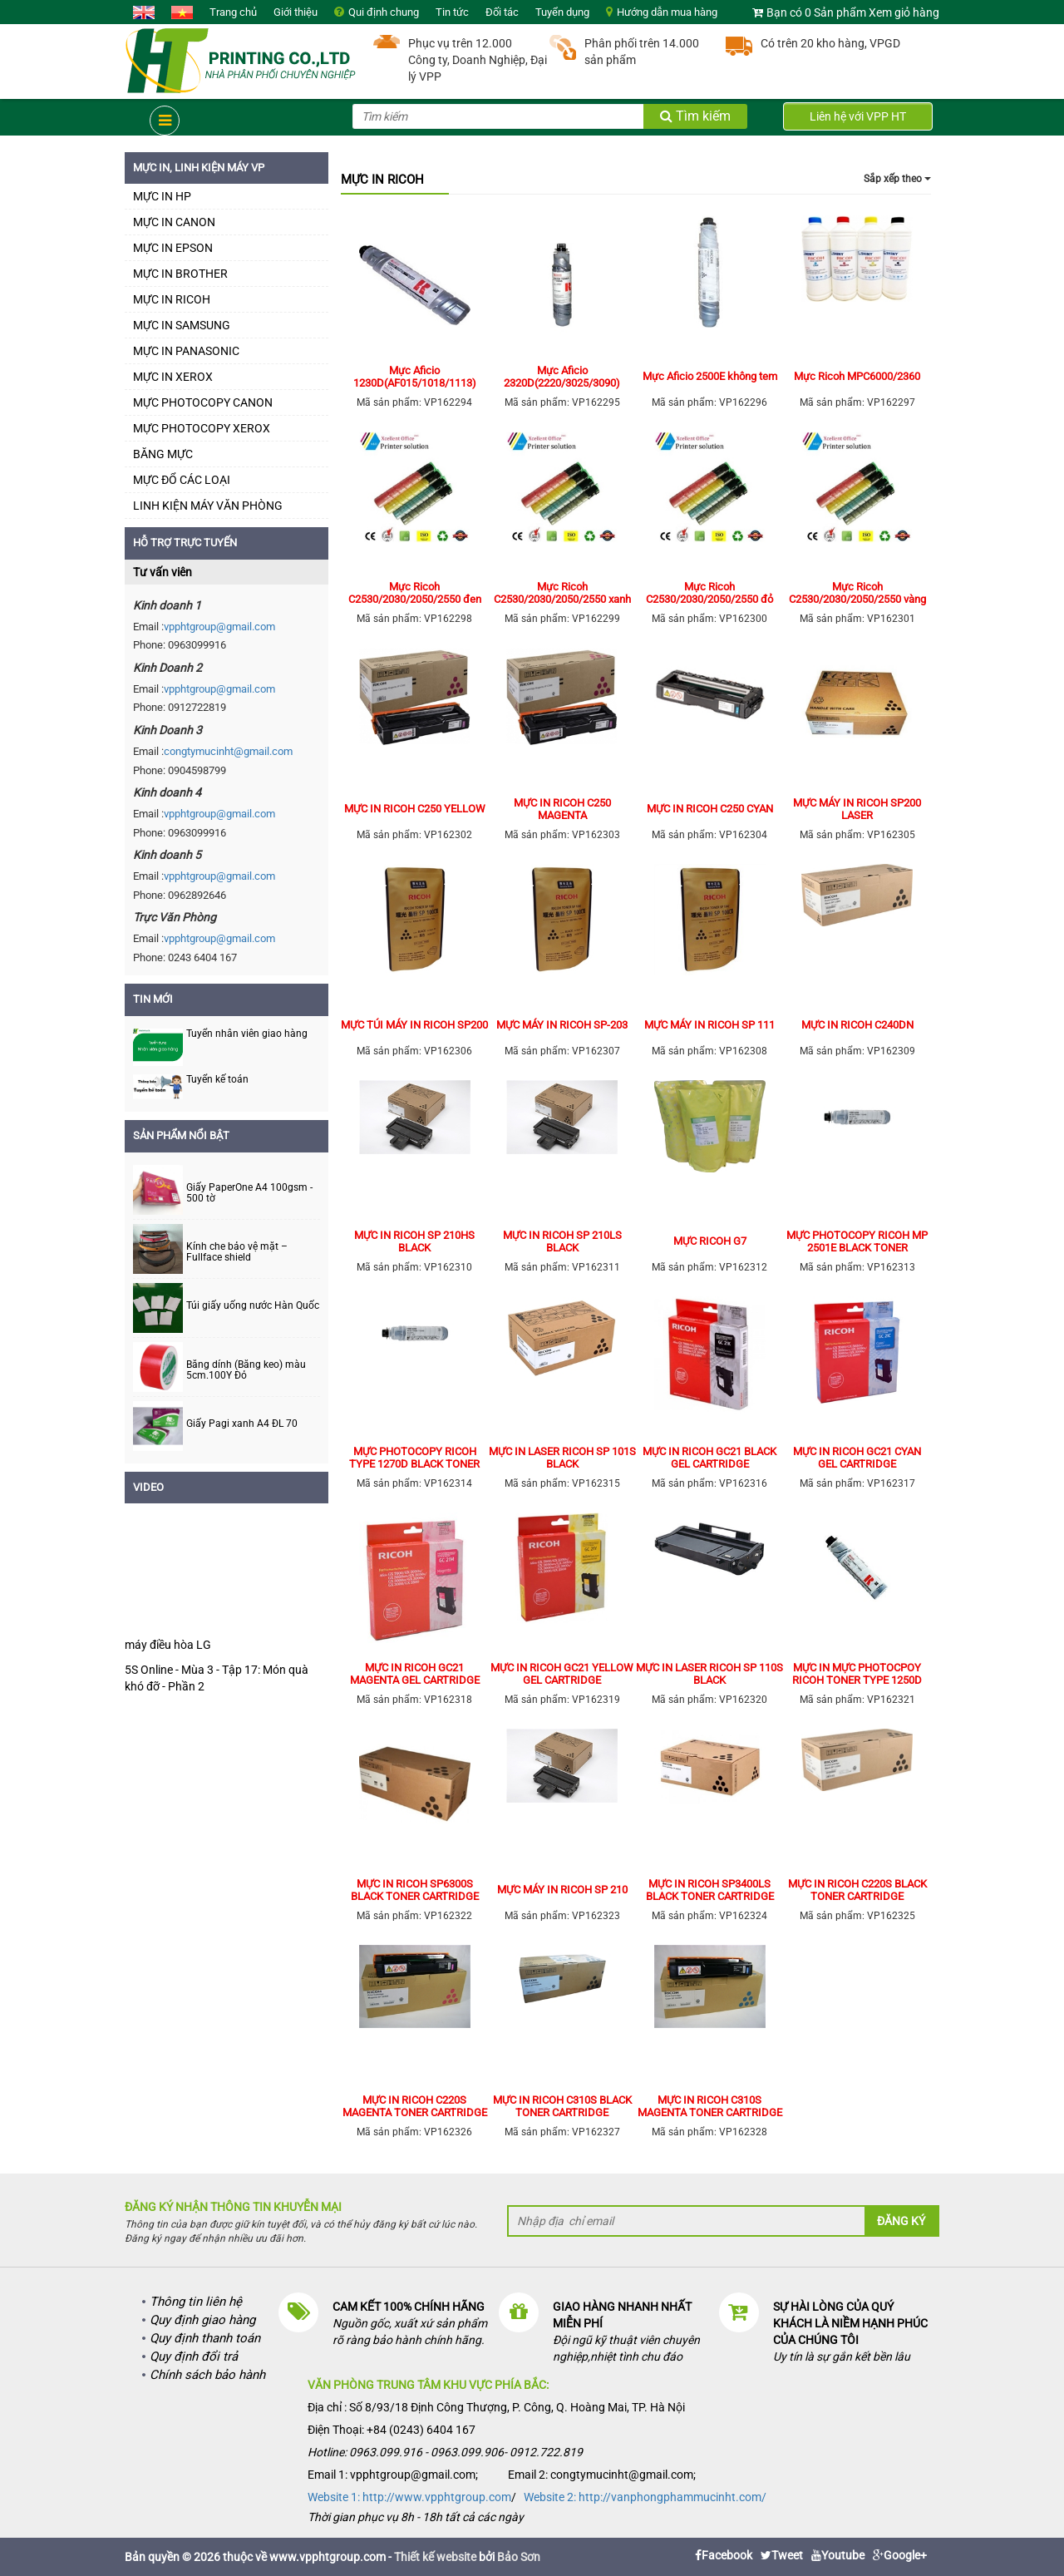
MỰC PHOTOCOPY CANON (203, 402)
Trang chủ (233, 12)
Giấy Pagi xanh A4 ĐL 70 (242, 1424)
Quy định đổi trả (194, 2356)
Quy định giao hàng (202, 2319)
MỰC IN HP (162, 196)
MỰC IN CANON (174, 222)
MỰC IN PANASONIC (186, 351)
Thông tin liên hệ (196, 2301)
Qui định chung (383, 12)
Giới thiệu (295, 12)
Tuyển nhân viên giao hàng (247, 1033)
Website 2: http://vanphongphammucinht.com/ (645, 2497)
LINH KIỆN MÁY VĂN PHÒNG (208, 505)
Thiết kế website (435, 2557)
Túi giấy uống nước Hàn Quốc (252, 1305)
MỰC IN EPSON (173, 247)
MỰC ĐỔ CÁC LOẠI (181, 479)
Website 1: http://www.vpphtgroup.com (409, 2497)
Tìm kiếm (695, 116)
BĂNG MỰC (163, 454)
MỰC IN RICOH (171, 299)
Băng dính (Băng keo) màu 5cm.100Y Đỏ (246, 1370)
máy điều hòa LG (168, 1644)
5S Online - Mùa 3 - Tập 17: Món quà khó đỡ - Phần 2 (216, 1678)
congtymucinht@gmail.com (228, 751)
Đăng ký (901, 2221)
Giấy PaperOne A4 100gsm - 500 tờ (249, 1193)
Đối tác (502, 12)
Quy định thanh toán (205, 2338)
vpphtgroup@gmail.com (219, 626)
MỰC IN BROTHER (180, 273)
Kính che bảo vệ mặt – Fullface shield (237, 1252)
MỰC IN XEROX (173, 376)
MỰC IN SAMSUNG (181, 325)
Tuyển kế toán (217, 1079)
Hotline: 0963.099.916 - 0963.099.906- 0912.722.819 (445, 2452)
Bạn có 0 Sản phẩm (816, 12)
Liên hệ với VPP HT (858, 116)
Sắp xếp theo (897, 179)
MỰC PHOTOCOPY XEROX (201, 428)
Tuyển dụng (562, 12)
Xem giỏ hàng (904, 12)
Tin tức (452, 12)
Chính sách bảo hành (207, 2374)
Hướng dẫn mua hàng (667, 12)
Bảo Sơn (518, 2557)
